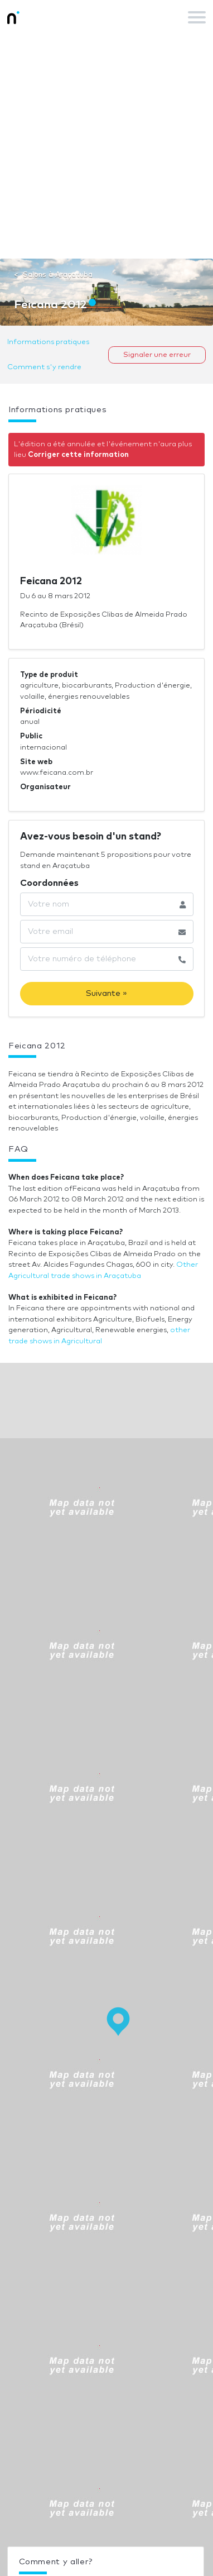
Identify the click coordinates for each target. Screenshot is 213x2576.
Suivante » (106, 993)
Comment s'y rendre (44, 367)
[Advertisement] (106, 146)
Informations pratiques (48, 342)
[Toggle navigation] (197, 17)
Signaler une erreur (157, 355)
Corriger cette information (78, 455)
